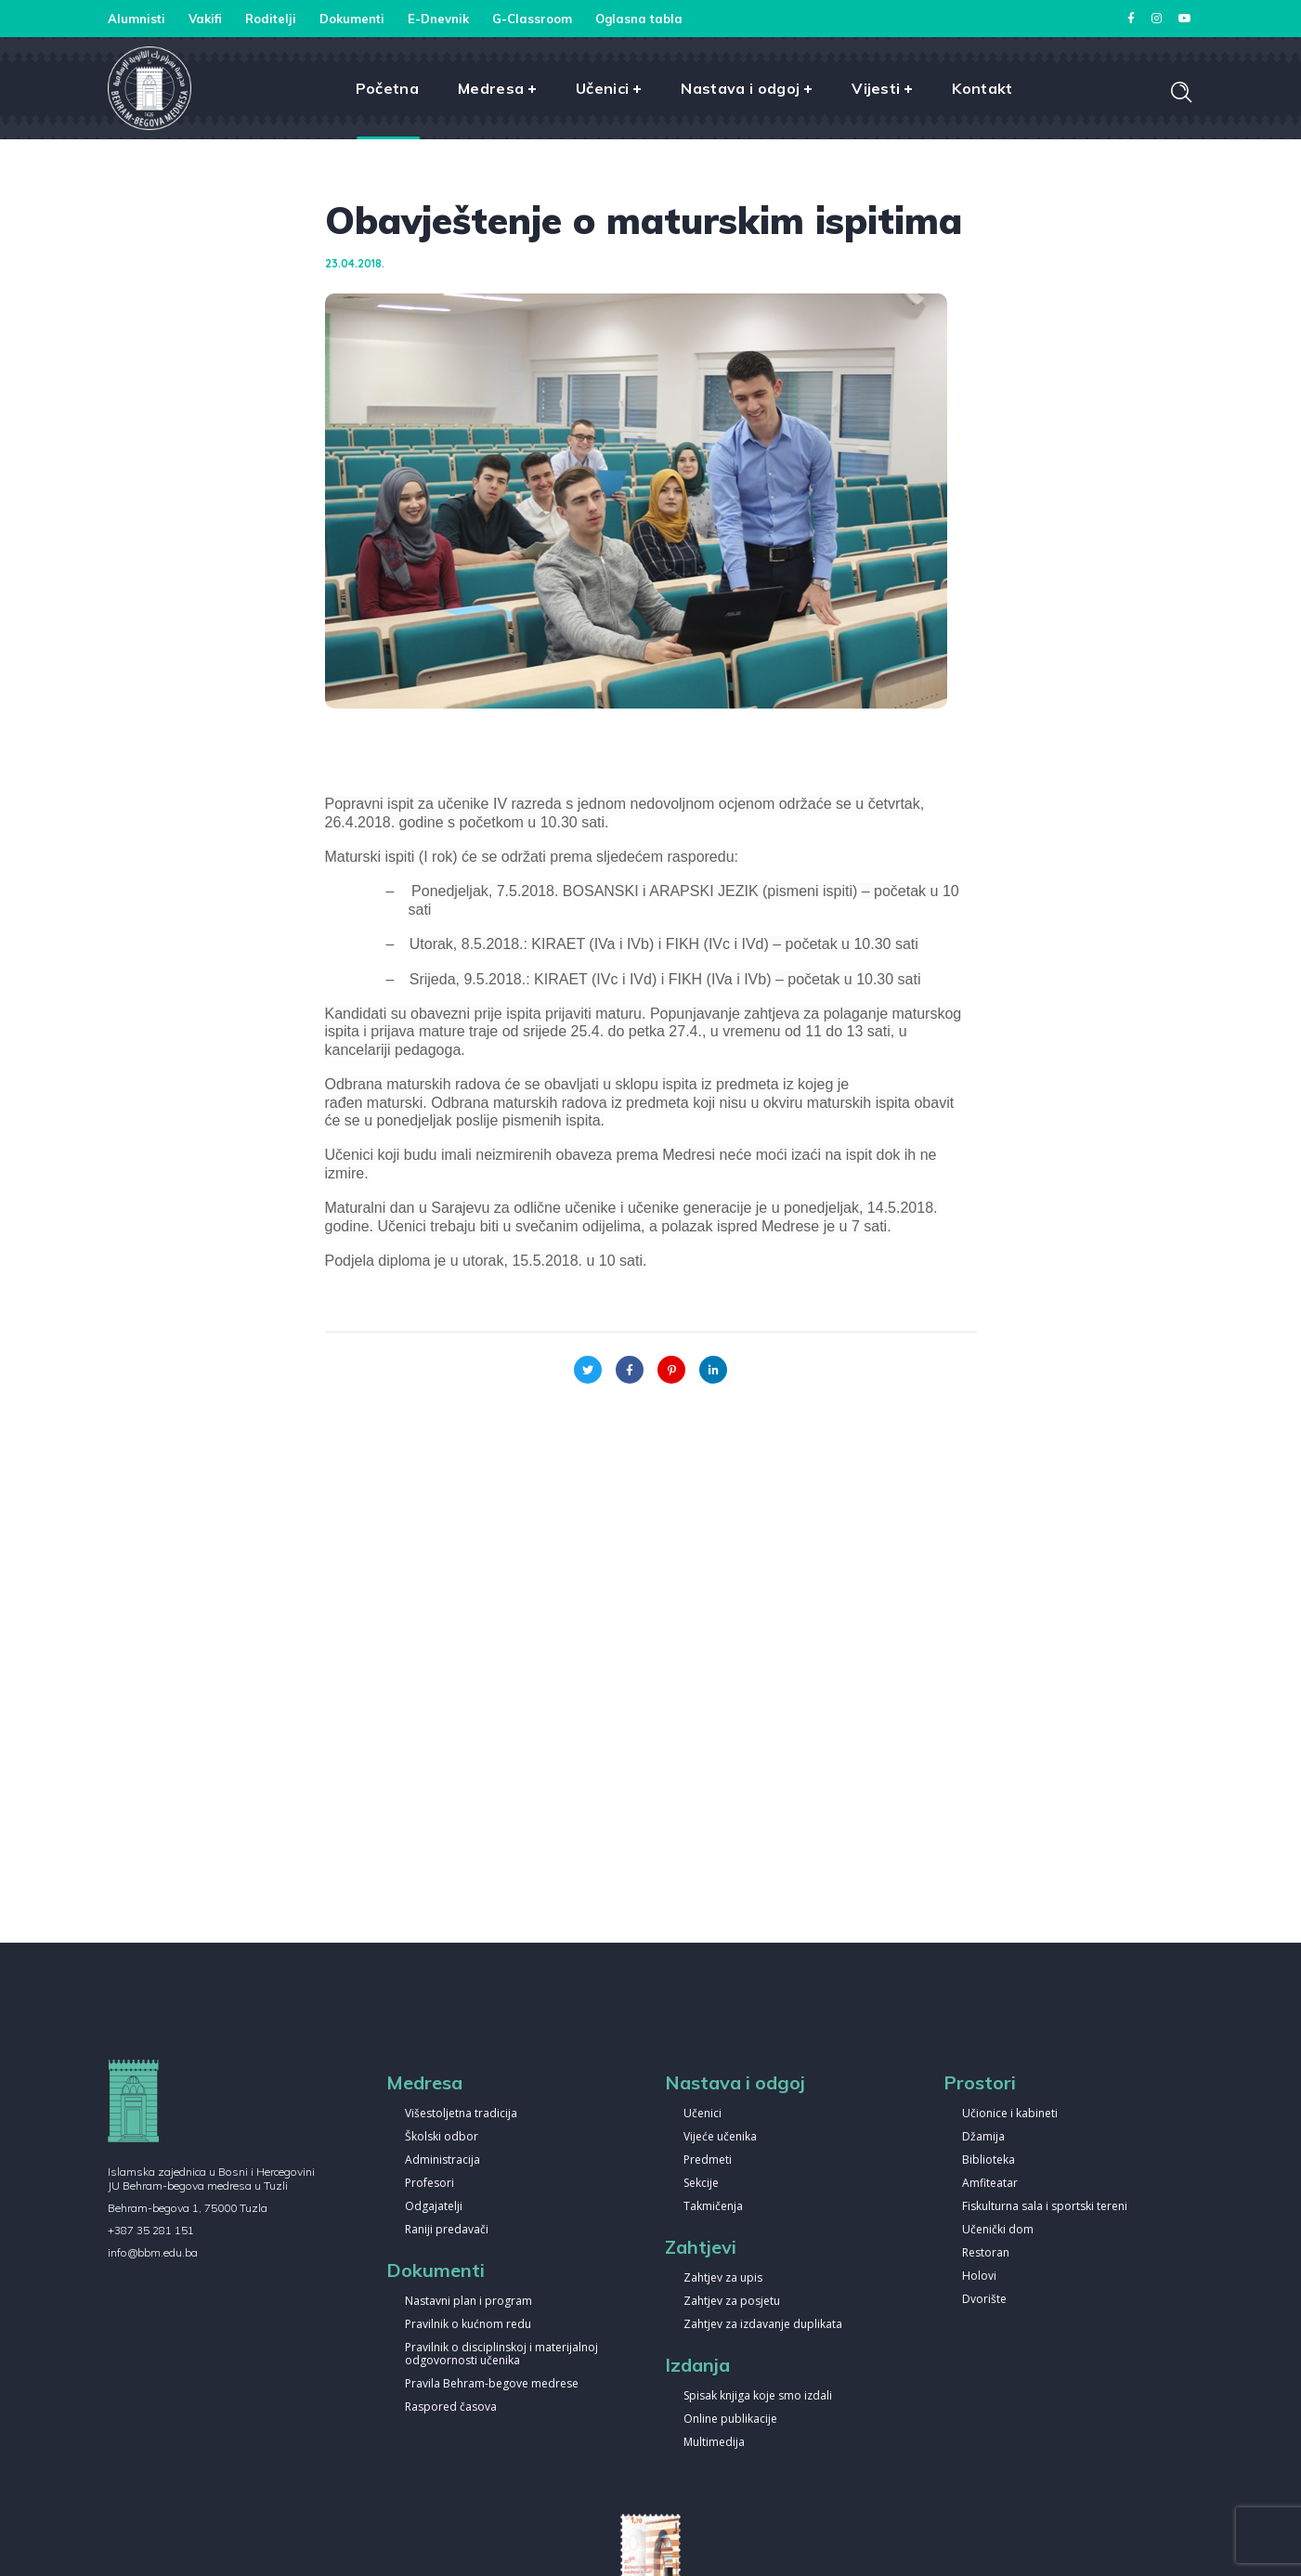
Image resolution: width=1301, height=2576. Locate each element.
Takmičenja (713, 2207)
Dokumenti (351, 18)
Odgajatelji (433, 2207)
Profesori (429, 2184)
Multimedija (714, 2443)
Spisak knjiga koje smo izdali (757, 2396)
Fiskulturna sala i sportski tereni (1044, 2207)
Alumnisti (136, 18)
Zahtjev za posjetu (731, 2302)
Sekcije (701, 2184)
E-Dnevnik (438, 18)
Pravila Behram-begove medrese (492, 2384)
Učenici (702, 2114)
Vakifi (205, 18)
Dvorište (984, 2300)
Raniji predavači (446, 2230)
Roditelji (270, 18)
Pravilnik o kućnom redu (468, 2325)
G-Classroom (532, 18)
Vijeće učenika (720, 2137)
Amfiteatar (990, 2184)
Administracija (442, 2160)
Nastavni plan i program (468, 2302)
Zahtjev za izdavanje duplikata (762, 2325)
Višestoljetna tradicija (461, 2114)
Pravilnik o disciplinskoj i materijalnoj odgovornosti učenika (501, 2354)
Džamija (983, 2137)
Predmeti (707, 2160)
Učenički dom (998, 2230)
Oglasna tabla (639, 18)
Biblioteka (988, 2160)
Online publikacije (730, 2419)
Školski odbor (441, 2137)
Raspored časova (451, 2407)
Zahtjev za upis (722, 2278)
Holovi (979, 2276)
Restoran (985, 2253)
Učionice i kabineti (1010, 2114)
